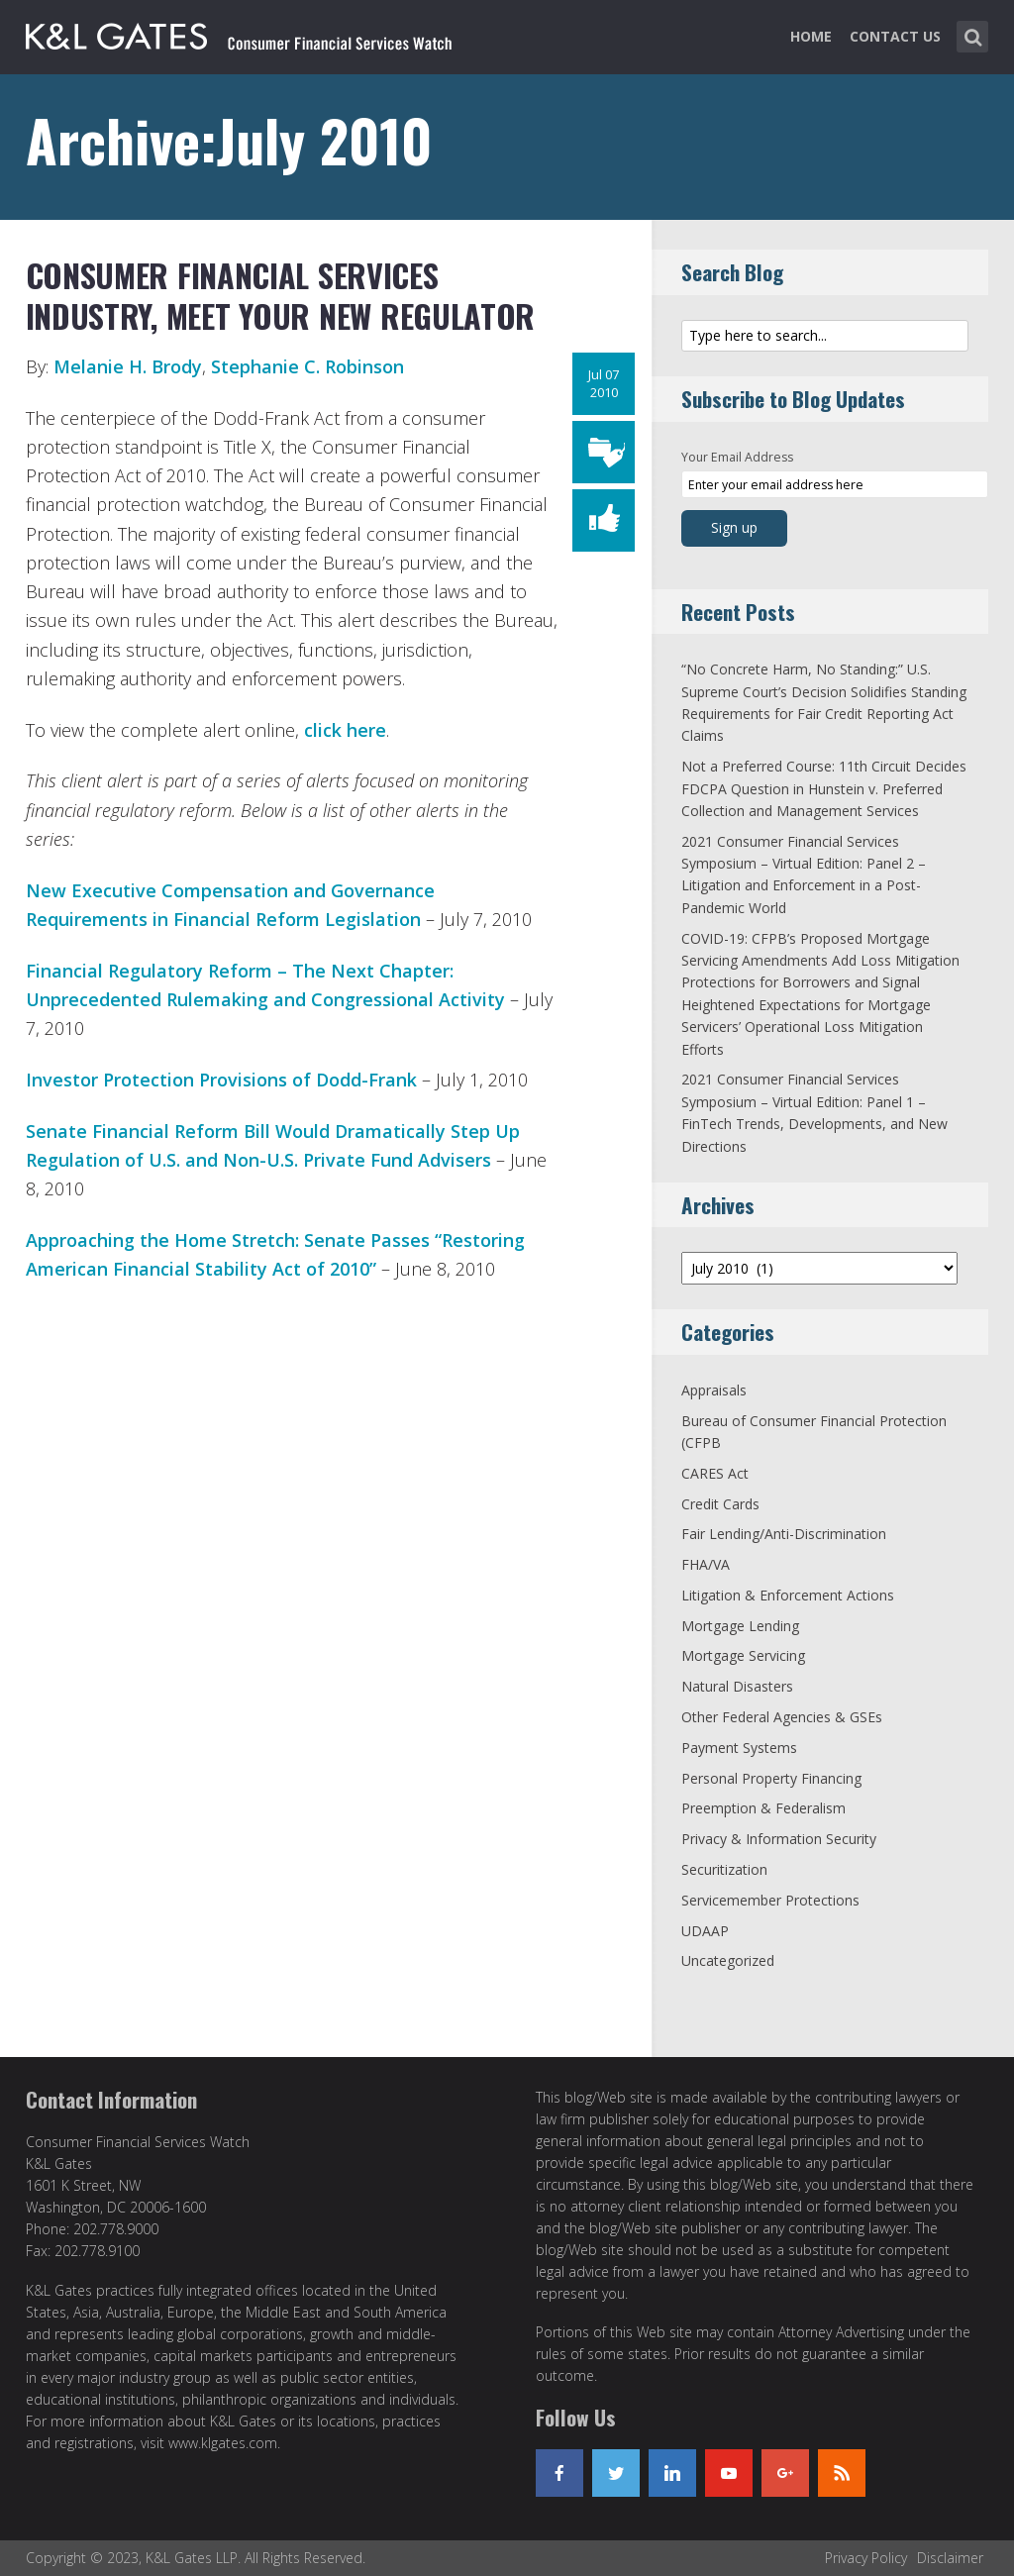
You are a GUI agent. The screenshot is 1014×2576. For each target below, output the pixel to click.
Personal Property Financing (771, 1778)
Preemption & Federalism (763, 1808)
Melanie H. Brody (127, 366)
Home (811, 36)
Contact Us (895, 36)
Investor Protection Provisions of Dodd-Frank (221, 1079)
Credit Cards (720, 1503)
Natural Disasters (737, 1686)
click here (345, 730)
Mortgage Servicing (743, 1655)
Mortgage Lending (740, 1625)
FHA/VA (705, 1564)
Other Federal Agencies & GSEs (781, 1716)
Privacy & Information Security (778, 1838)
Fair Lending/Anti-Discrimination (783, 1533)
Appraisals (714, 1390)
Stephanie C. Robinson (307, 366)
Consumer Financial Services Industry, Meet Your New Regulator (281, 296)
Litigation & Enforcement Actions (787, 1595)
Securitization (724, 1869)
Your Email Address (737, 457)
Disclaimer (950, 2557)
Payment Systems (739, 1747)
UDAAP (705, 1930)
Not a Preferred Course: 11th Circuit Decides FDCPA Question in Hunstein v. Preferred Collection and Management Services (823, 788)
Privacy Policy (866, 2557)
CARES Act (715, 1473)
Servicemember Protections (770, 1900)
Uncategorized (727, 1960)
